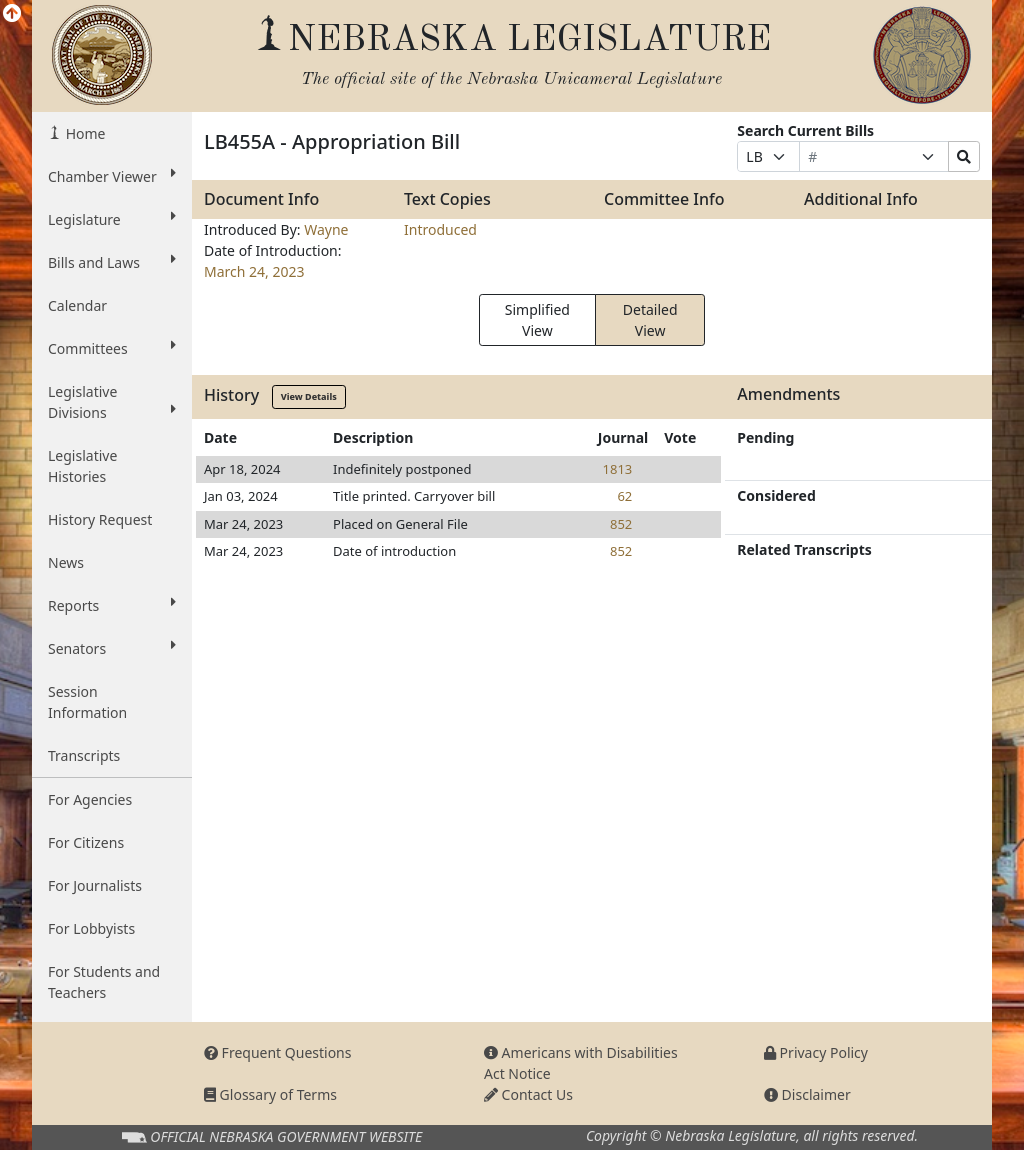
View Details (309, 396)
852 (621, 524)
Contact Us (528, 1094)
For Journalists (95, 885)
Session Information (87, 702)
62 (624, 496)
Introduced (440, 229)
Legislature (112, 219)
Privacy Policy (816, 1052)
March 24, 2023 (254, 271)
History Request (100, 519)
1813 (618, 469)
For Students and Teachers (104, 982)
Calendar (77, 305)
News (66, 562)
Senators (112, 648)
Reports (112, 605)
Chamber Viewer (112, 176)
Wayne (326, 229)
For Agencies (90, 799)
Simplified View (537, 320)
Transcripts (84, 755)
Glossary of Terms (270, 1094)
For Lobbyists (91, 928)
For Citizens (86, 842)
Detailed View (650, 320)
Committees (112, 348)
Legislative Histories (82, 466)
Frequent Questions (278, 1052)
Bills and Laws (112, 262)
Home (83, 133)
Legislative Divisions (112, 402)
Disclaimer (807, 1094)
